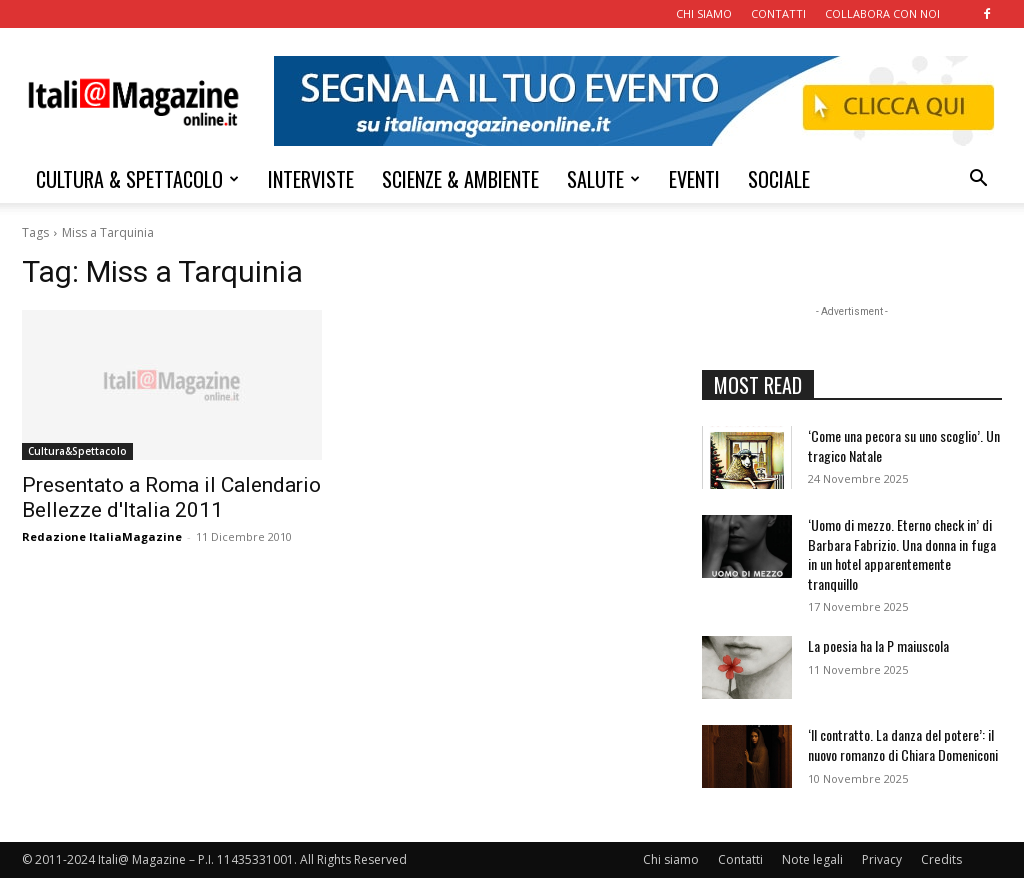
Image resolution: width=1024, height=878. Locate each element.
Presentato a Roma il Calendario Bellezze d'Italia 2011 (171, 497)
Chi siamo (671, 859)
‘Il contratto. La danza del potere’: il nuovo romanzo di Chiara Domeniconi (903, 744)
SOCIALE (779, 179)
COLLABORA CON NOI (882, 13)
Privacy (882, 859)
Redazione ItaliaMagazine (102, 536)
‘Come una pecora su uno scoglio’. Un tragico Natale (904, 445)
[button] (978, 180)
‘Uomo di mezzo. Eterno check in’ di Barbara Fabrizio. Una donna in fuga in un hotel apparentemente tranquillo (902, 554)
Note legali (812, 859)
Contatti (740, 859)
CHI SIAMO (704, 13)
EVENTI (694, 179)
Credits (941, 859)
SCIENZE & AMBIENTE (460, 179)
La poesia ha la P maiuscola (878, 645)
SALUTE (603, 179)
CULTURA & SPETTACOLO (137, 179)
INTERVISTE (311, 179)
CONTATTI (778, 13)
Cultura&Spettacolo (77, 451)
